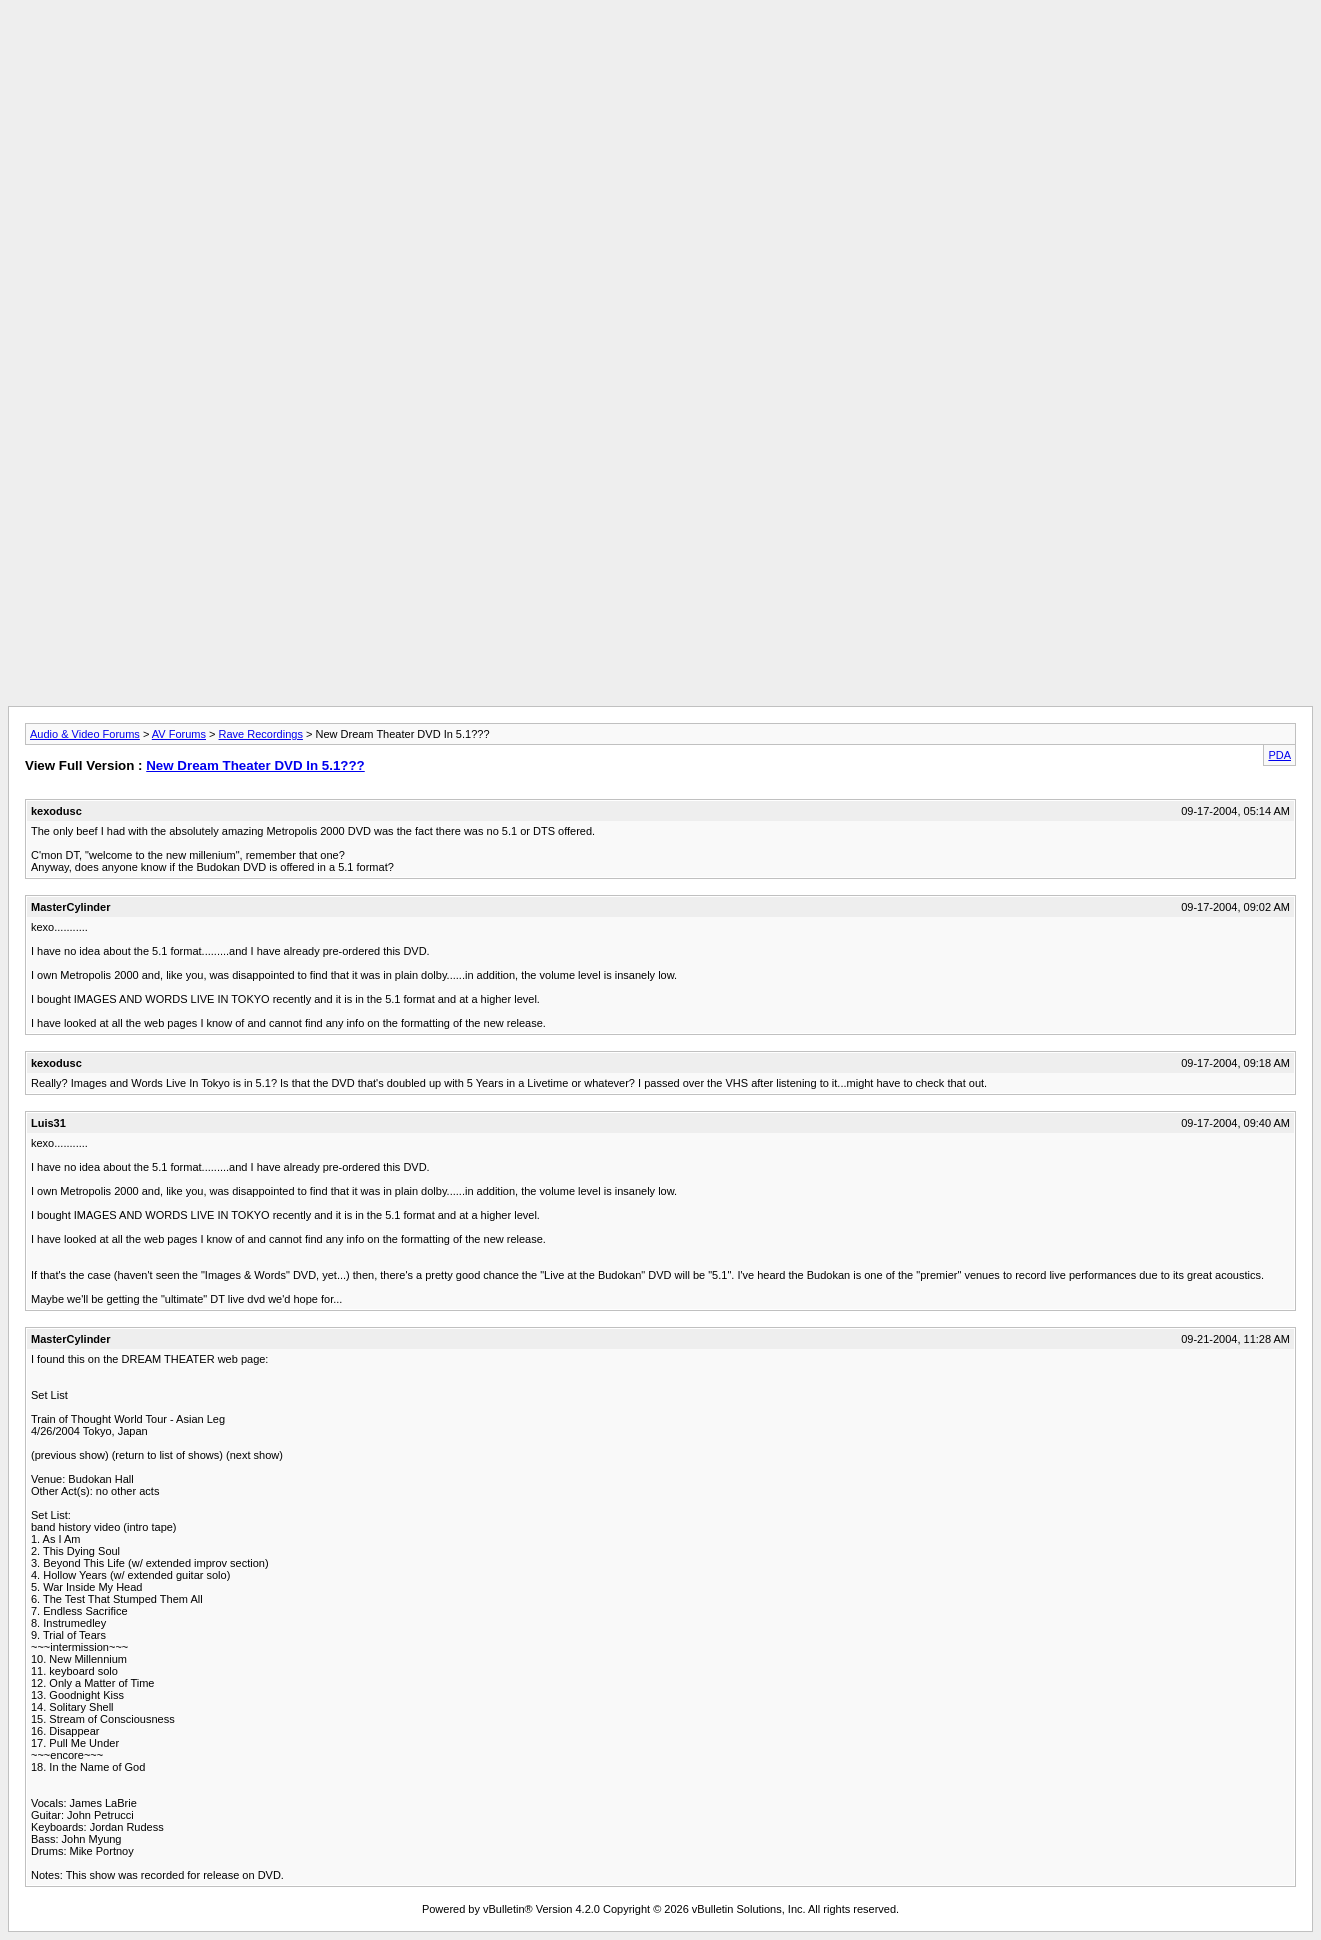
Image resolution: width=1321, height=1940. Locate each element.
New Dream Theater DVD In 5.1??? (255, 765)
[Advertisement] (661, 53)
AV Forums (179, 734)
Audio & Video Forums (85, 734)
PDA (1279, 755)
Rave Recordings (261, 734)
